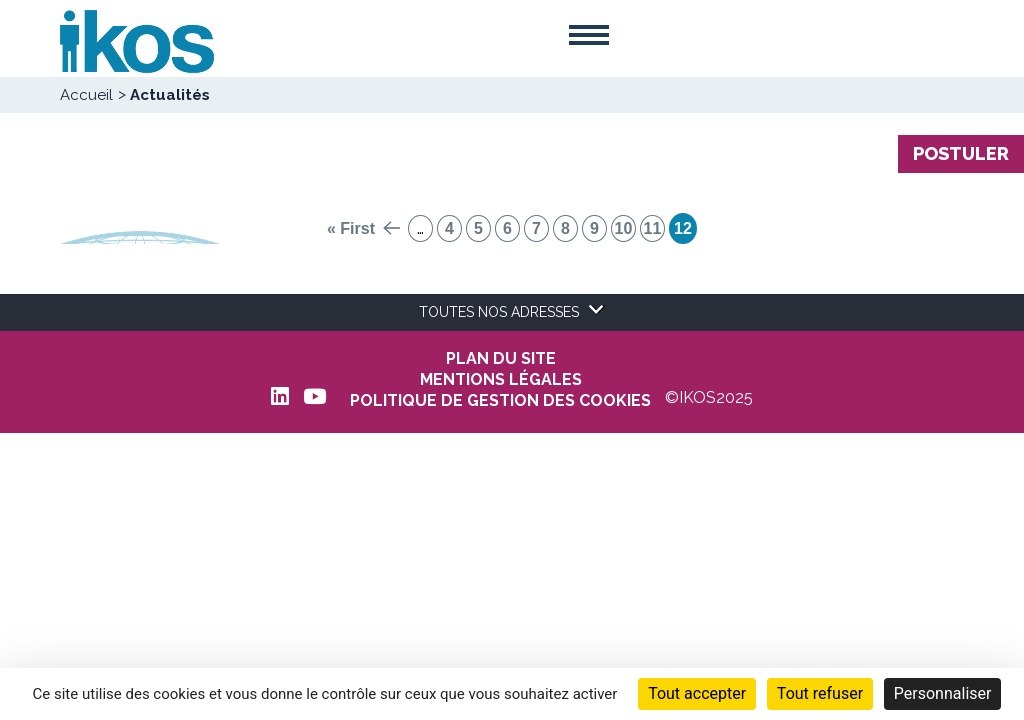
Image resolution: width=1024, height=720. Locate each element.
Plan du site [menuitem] (501, 359)
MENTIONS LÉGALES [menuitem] (501, 380)
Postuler (961, 153)
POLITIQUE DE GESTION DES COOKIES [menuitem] (500, 401)
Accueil (86, 95)
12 (683, 228)
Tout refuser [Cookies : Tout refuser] (820, 693)
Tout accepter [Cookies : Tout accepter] (697, 693)
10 (624, 228)
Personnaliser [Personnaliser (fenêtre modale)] (943, 693)
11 (653, 228)
